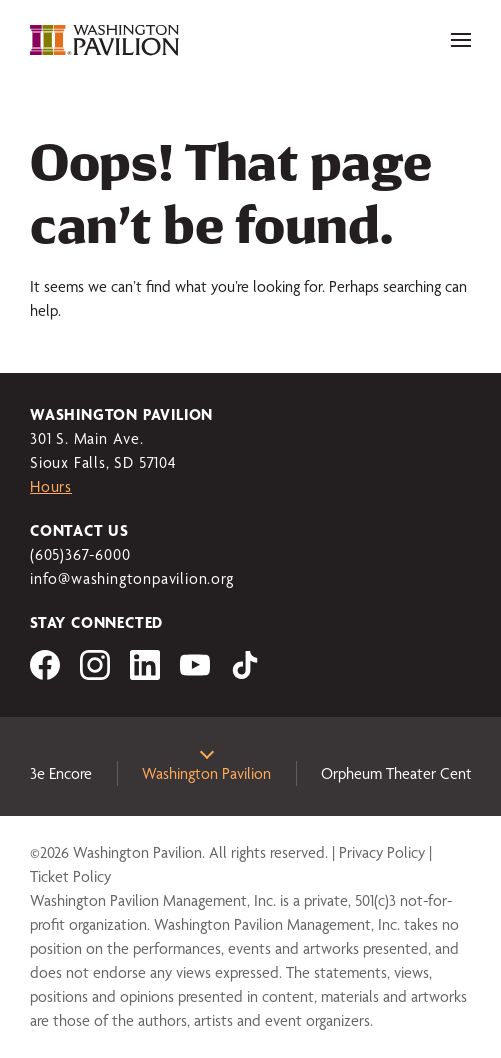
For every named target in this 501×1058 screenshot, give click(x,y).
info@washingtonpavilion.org (132, 578)
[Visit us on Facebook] (45, 674)
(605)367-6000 (80, 554)
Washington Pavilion (206, 773)
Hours (51, 486)
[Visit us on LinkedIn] (145, 674)
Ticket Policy (70, 876)
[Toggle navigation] (461, 40)
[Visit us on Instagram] (95, 674)
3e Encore (61, 773)
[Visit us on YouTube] (195, 674)
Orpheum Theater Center (403, 773)
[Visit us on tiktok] (245, 674)
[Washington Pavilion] (105, 40)
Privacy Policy (382, 852)
